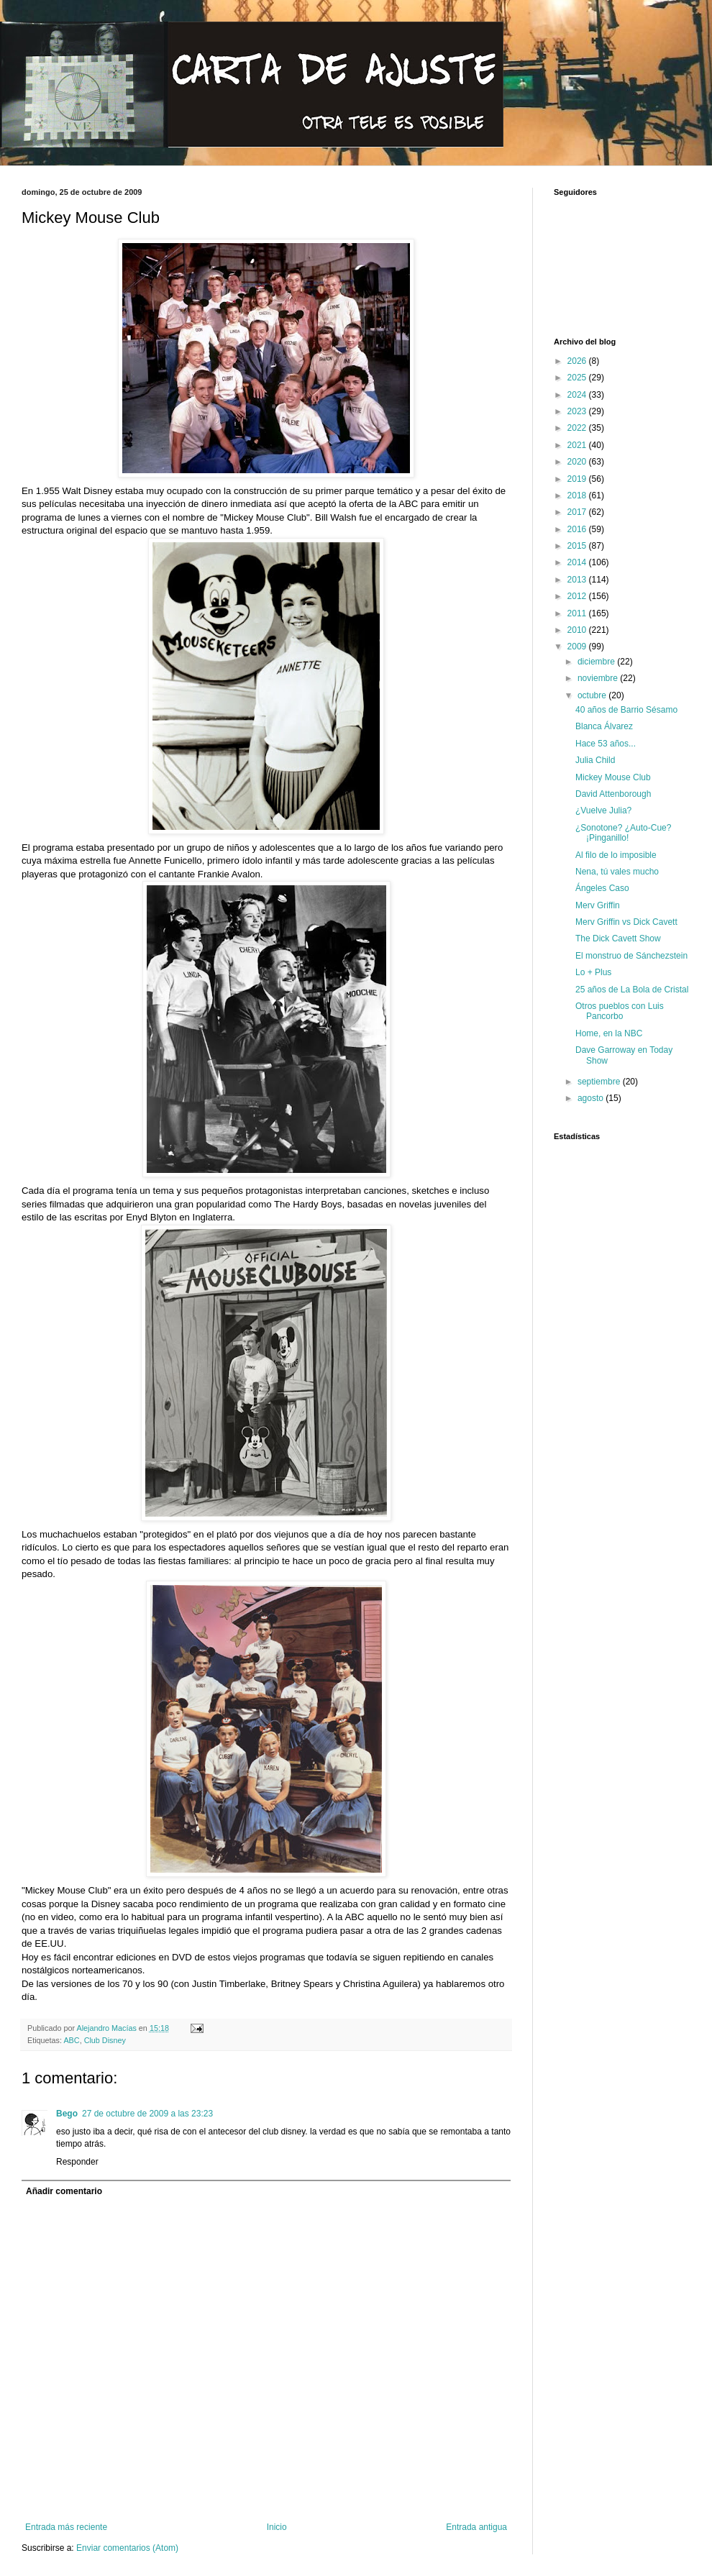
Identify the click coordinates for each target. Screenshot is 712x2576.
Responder (77, 2162)
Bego (67, 2114)
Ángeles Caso (602, 888)
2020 (578, 462)
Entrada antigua (476, 2527)
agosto (592, 1098)
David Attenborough (613, 794)
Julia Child (595, 760)
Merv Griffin (597, 905)
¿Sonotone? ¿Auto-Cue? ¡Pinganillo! (623, 833)
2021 (578, 445)
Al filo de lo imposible (616, 855)
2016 (578, 529)
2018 (578, 495)
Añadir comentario (64, 2191)
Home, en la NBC (608, 1033)
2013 (578, 580)
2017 (578, 512)
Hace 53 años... (605, 744)
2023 (578, 411)
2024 (578, 395)
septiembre (600, 1082)
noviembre (599, 678)
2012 (578, 596)
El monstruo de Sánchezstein (631, 956)
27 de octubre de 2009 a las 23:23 (147, 2114)
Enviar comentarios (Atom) (127, 2548)
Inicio (277, 2527)
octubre (593, 695)
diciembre (597, 662)
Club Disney (105, 2040)
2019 (578, 479)
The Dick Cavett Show (618, 938)
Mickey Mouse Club (613, 777)
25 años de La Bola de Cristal (631, 990)
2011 (578, 613)
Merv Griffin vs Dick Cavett (626, 922)
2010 (578, 630)
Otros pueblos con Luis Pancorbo (619, 1011)
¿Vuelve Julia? (603, 810)
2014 (578, 562)
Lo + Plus (593, 972)
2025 (578, 378)
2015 (578, 546)
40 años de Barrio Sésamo (626, 710)
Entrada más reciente (66, 2527)
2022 (578, 428)
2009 (578, 646)
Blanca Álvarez (604, 726)
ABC (71, 2040)
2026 (578, 361)
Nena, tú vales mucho (617, 872)
